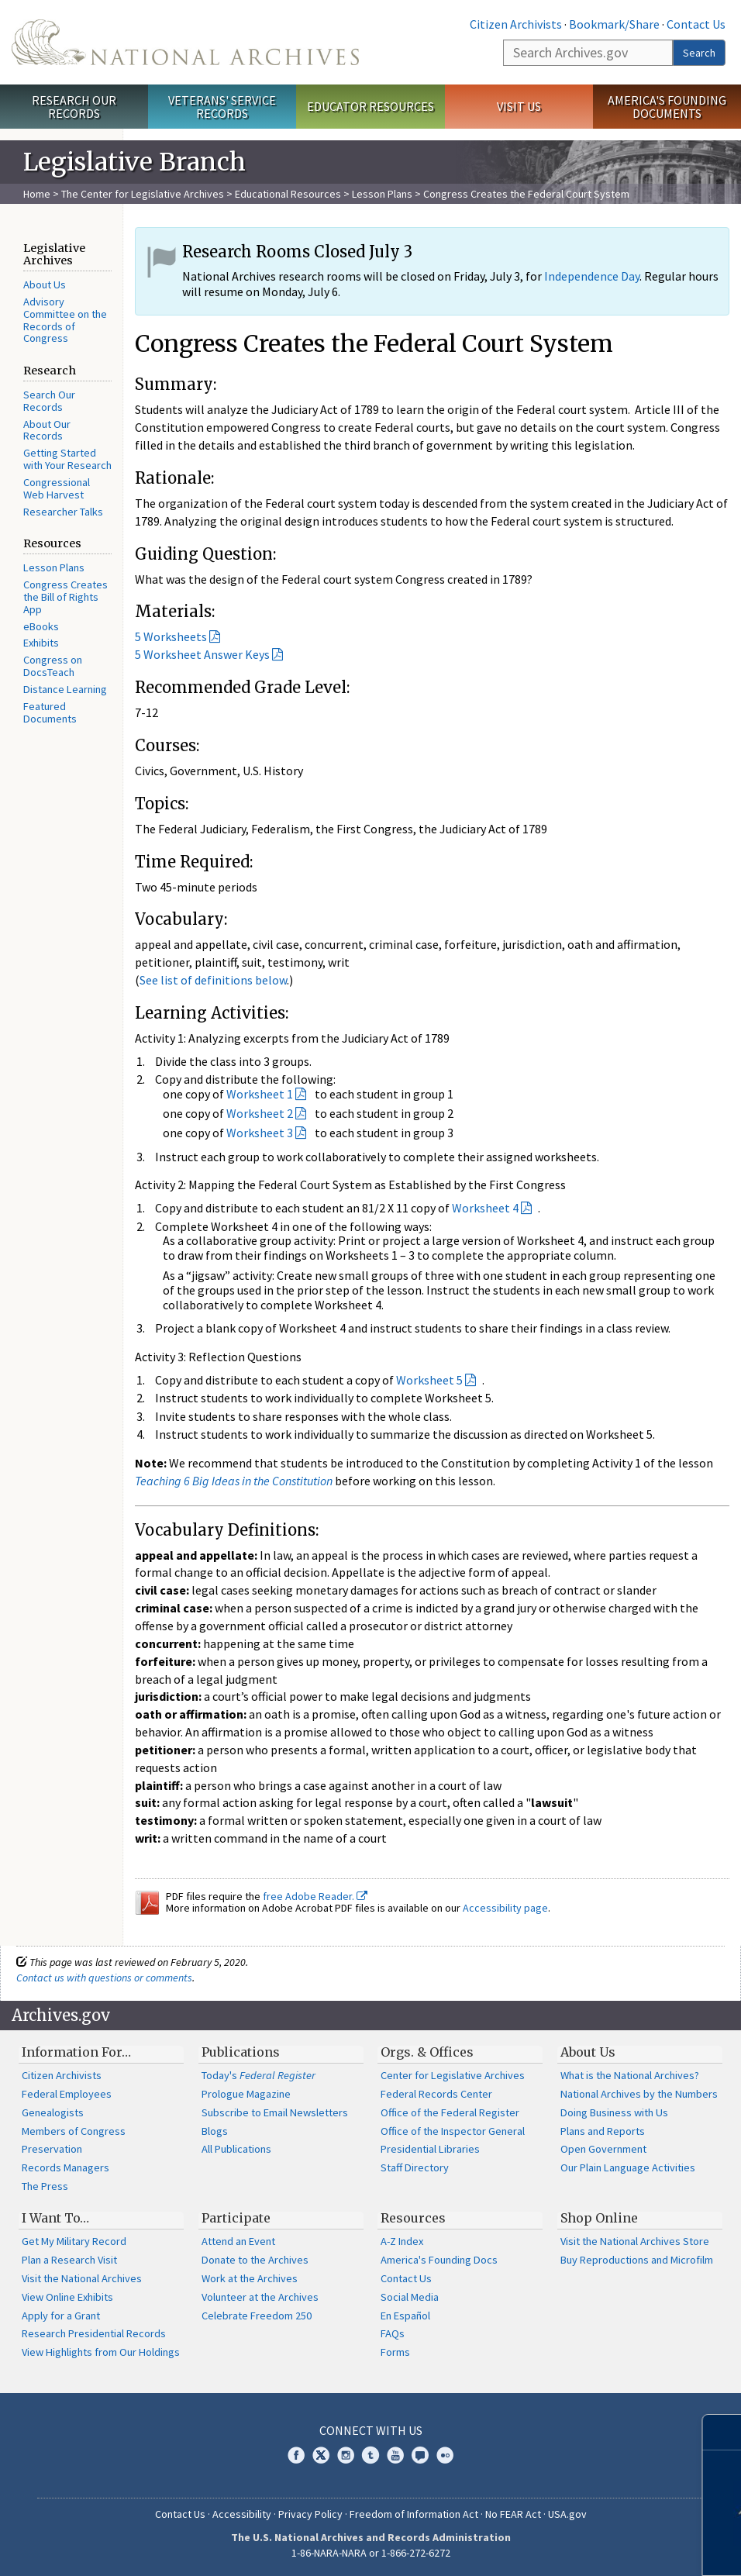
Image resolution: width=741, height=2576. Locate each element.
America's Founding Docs (439, 2260)
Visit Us (519, 106)
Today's (258, 2075)
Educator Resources (370, 106)
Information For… (76, 2052)
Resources (413, 2218)
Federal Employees (67, 2094)
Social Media (410, 2297)
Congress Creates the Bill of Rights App (65, 597)
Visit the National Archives (82, 2278)
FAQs (393, 2333)
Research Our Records (74, 106)
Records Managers (65, 2167)
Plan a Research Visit (69, 2260)
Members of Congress (74, 2131)
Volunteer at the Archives (260, 2297)
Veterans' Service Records (222, 106)
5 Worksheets (171, 636)
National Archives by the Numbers (639, 2094)
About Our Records (47, 430)
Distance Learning (65, 689)
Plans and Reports (602, 2131)
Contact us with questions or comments (104, 1978)
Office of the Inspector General (453, 2131)
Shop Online (599, 2218)
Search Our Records (49, 401)
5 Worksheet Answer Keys (202, 654)
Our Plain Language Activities (627, 2167)
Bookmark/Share (614, 24)
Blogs (215, 2131)
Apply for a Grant (61, 2316)
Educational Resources (288, 194)
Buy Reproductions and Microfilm (636, 2260)
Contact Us (696, 24)
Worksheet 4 (485, 1208)
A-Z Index (402, 2241)
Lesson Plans (382, 194)
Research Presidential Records (94, 2333)
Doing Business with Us (614, 2112)
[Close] (722, 2432)
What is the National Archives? (629, 2075)
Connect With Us (370, 2430)
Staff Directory (415, 2167)
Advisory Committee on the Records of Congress (65, 320)
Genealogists (53, 2112)
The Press (45, 2186)
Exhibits (41, 643)
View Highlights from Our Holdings (101, 2352)
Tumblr (370, 2455)
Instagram (345, 2455)
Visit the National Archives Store (634, 2241)
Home (36, 194)
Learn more (614, 2548)
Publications (241, 2052)
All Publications (236, 2149)
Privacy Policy (310, 2514)
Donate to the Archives (255, 2260)
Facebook (296, 2455)
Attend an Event (238, 2241)
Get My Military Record (74, 2241)
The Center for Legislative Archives (142, 194)
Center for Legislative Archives (453, 2075)
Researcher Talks (63, 512)
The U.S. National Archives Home (185, 42)
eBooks (41, 626)
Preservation (52, 2149)
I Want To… (55, 2218)
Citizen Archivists (516, 24)
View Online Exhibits (67, 2297)
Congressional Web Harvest (56, 488)
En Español (405, 2316)
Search (699, 53)
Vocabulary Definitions (225, 1530)
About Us (44, 284)
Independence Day (591, 276)
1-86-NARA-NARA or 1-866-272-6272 (370, 2553)
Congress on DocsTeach (52, 666)
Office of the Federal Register (450, 2112)
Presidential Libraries (430, 2149)
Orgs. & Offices (427, 2052)
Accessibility (241, 2514)
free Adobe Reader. (315, 1896)
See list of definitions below (213, 980)
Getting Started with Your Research (67, 459)
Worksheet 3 (259, 1132)
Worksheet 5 (429, 1380)
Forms (395, 2352)
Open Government (603, 2149)
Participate (236, 2218)
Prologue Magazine (246, 2094)
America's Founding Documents (667, 106)
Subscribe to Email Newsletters (275, 2112)
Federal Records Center (436, 2094)
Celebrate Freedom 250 (257, 2316)
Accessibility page (505, 1908)
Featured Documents (50, 712)
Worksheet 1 (259, 1094)
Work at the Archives (250, 2278)
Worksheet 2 (259, 1113)
